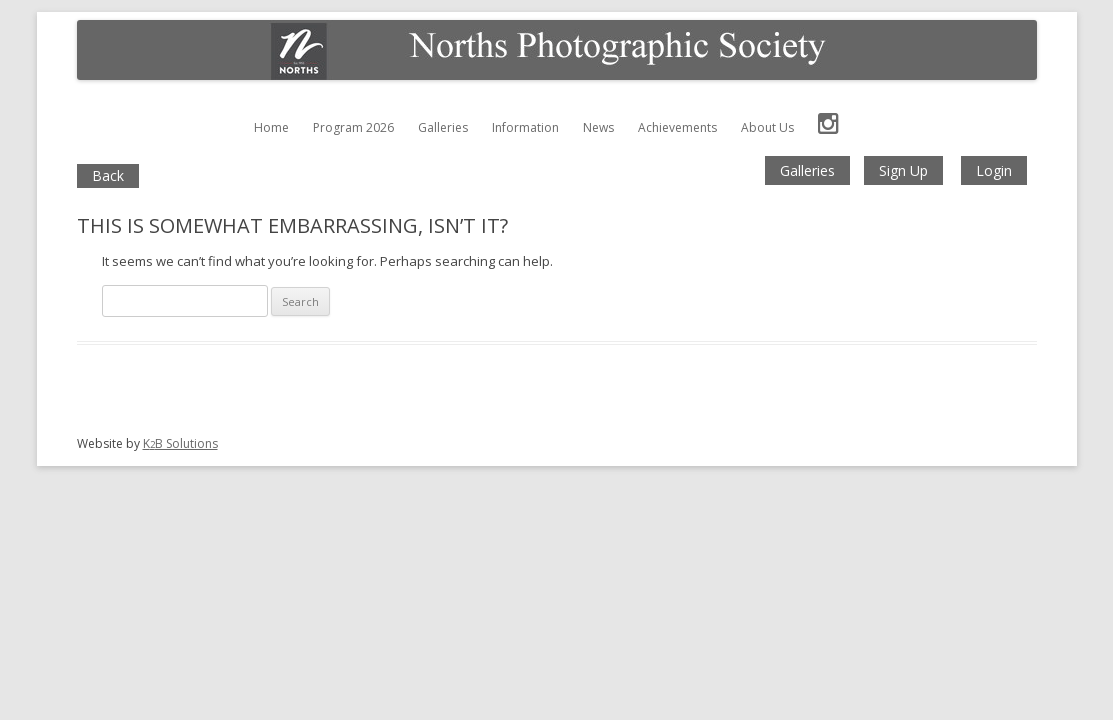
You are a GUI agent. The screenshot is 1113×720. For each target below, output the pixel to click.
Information (525, 127)
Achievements (677, 127)
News (598, 127)
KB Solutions (180, 443)
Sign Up (903, 170)
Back (108, 175)
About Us (767, 127)
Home (271, 127)
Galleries (443, 127)
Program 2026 (353, 127)
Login (994, 170)
